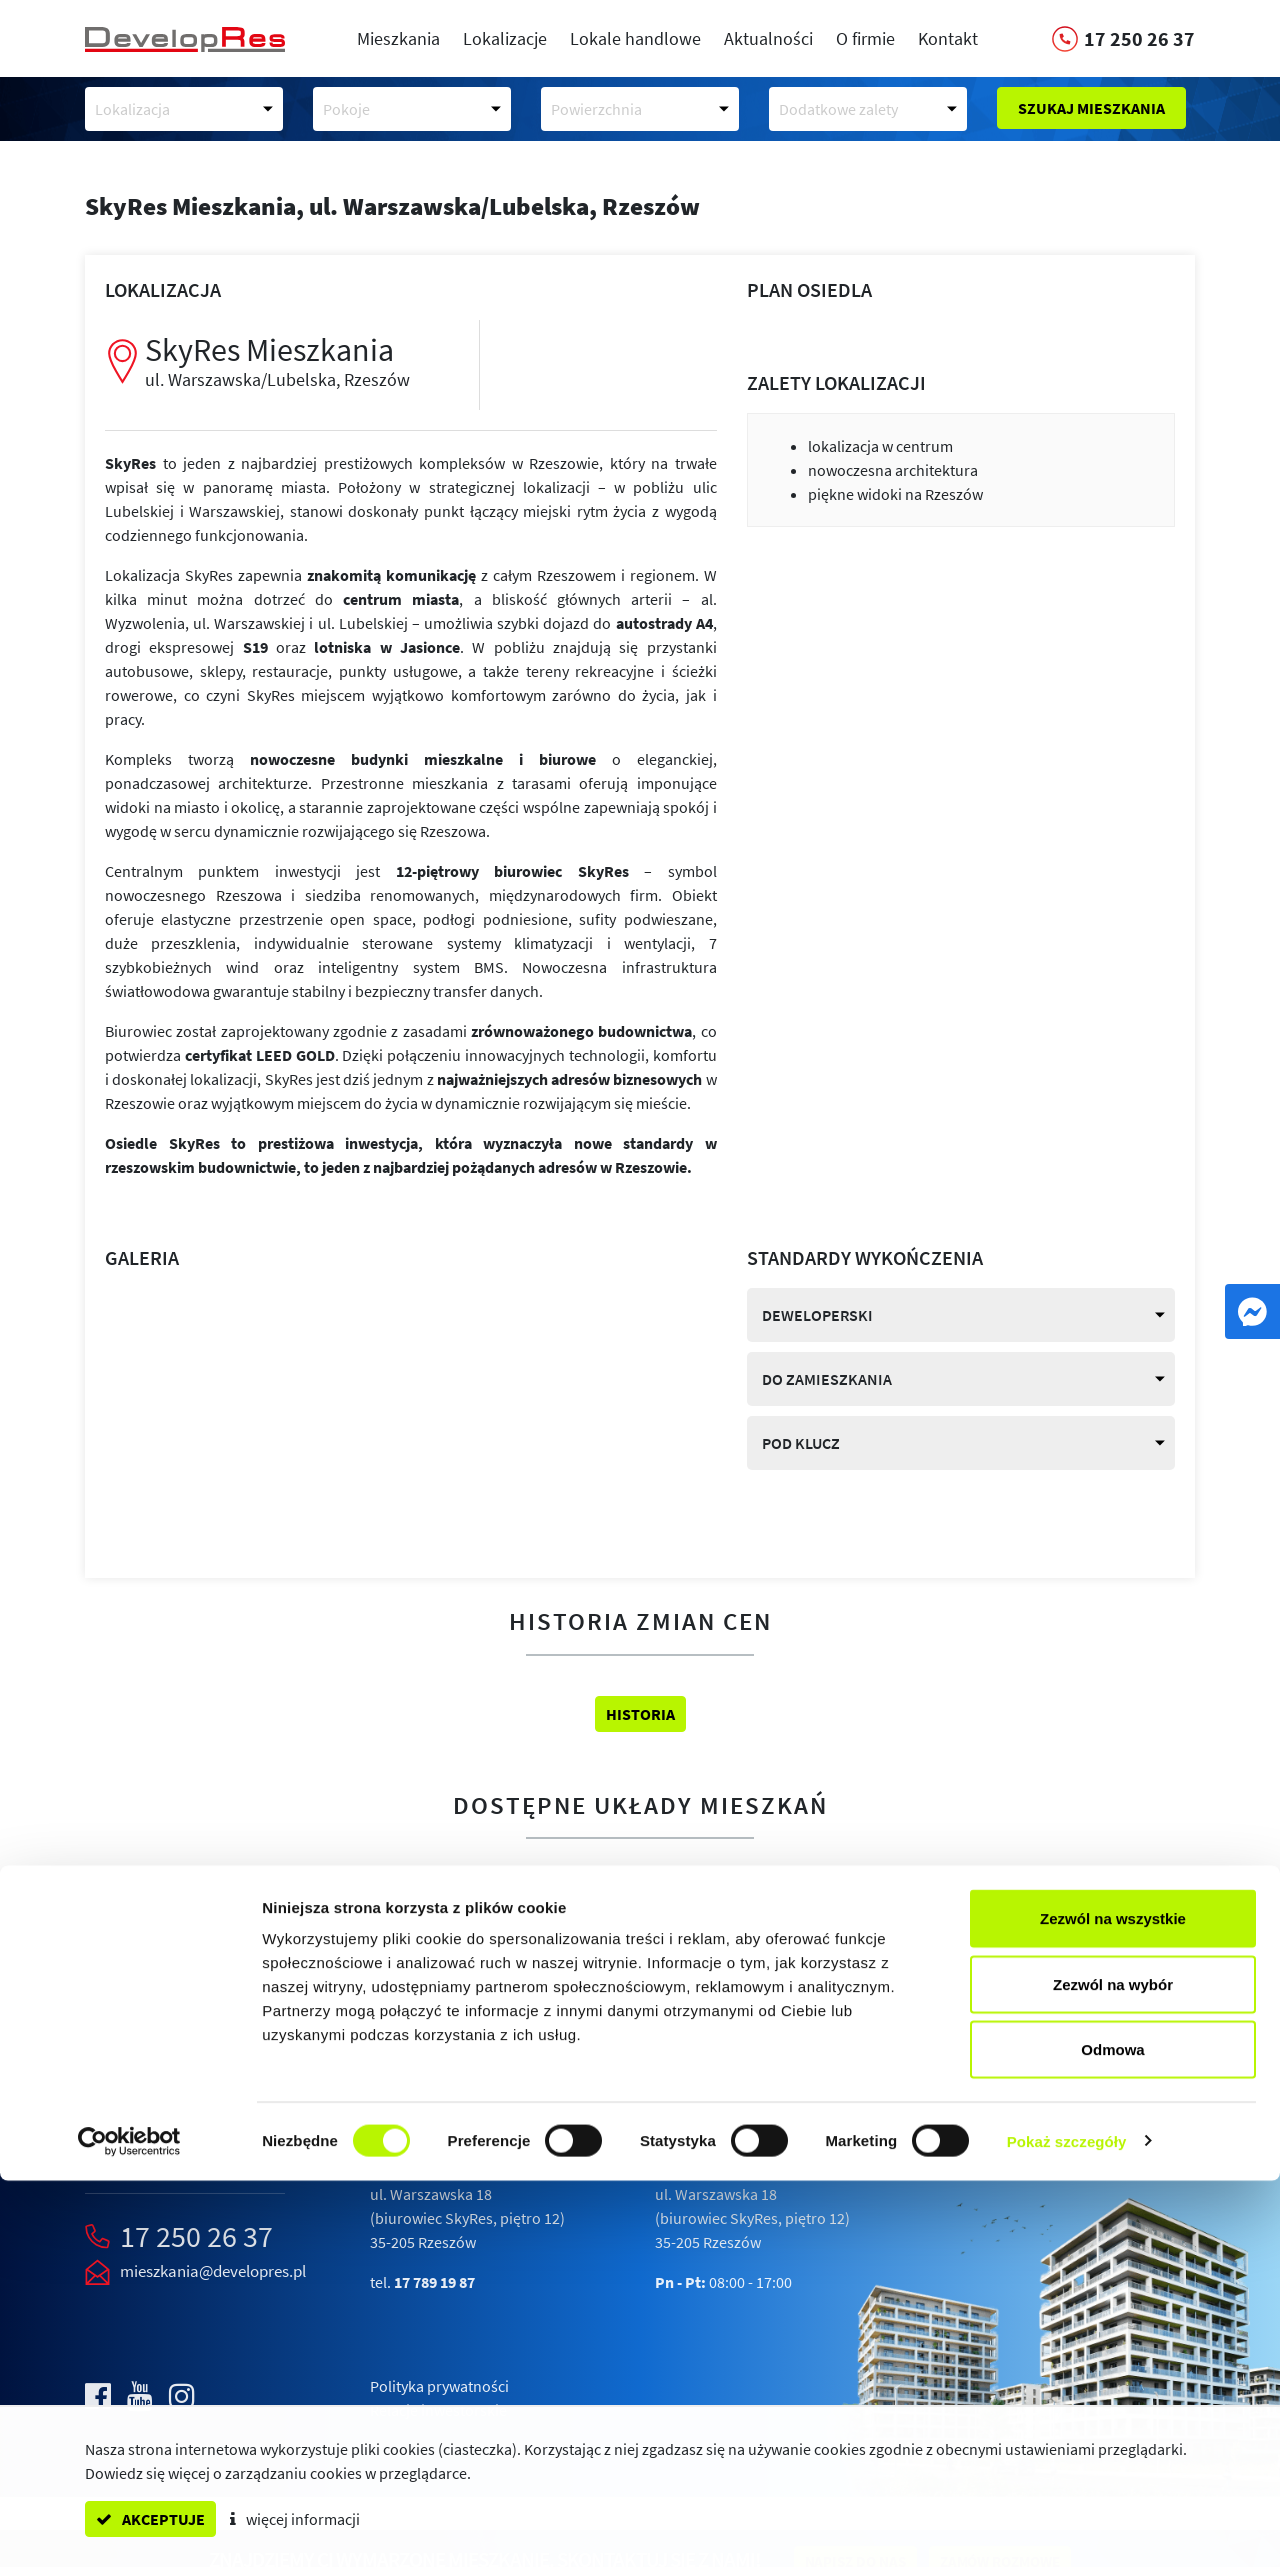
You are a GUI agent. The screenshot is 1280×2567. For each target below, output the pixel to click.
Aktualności (768, 38)
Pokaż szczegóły (1067, 2527)
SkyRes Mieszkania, (392, 206)
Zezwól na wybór (1113, 2370)
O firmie (865, 38)
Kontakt (948, 38)
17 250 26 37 (196, 2236)
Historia (640, 1714)
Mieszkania (398, 38)
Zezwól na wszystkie (1113, 2304)
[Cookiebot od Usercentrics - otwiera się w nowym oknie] (129, 2528)
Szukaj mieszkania (1091, 108)
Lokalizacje (505, 38)
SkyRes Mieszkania (297, 360)
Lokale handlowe (635, 38)
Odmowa (1112, 2435)
